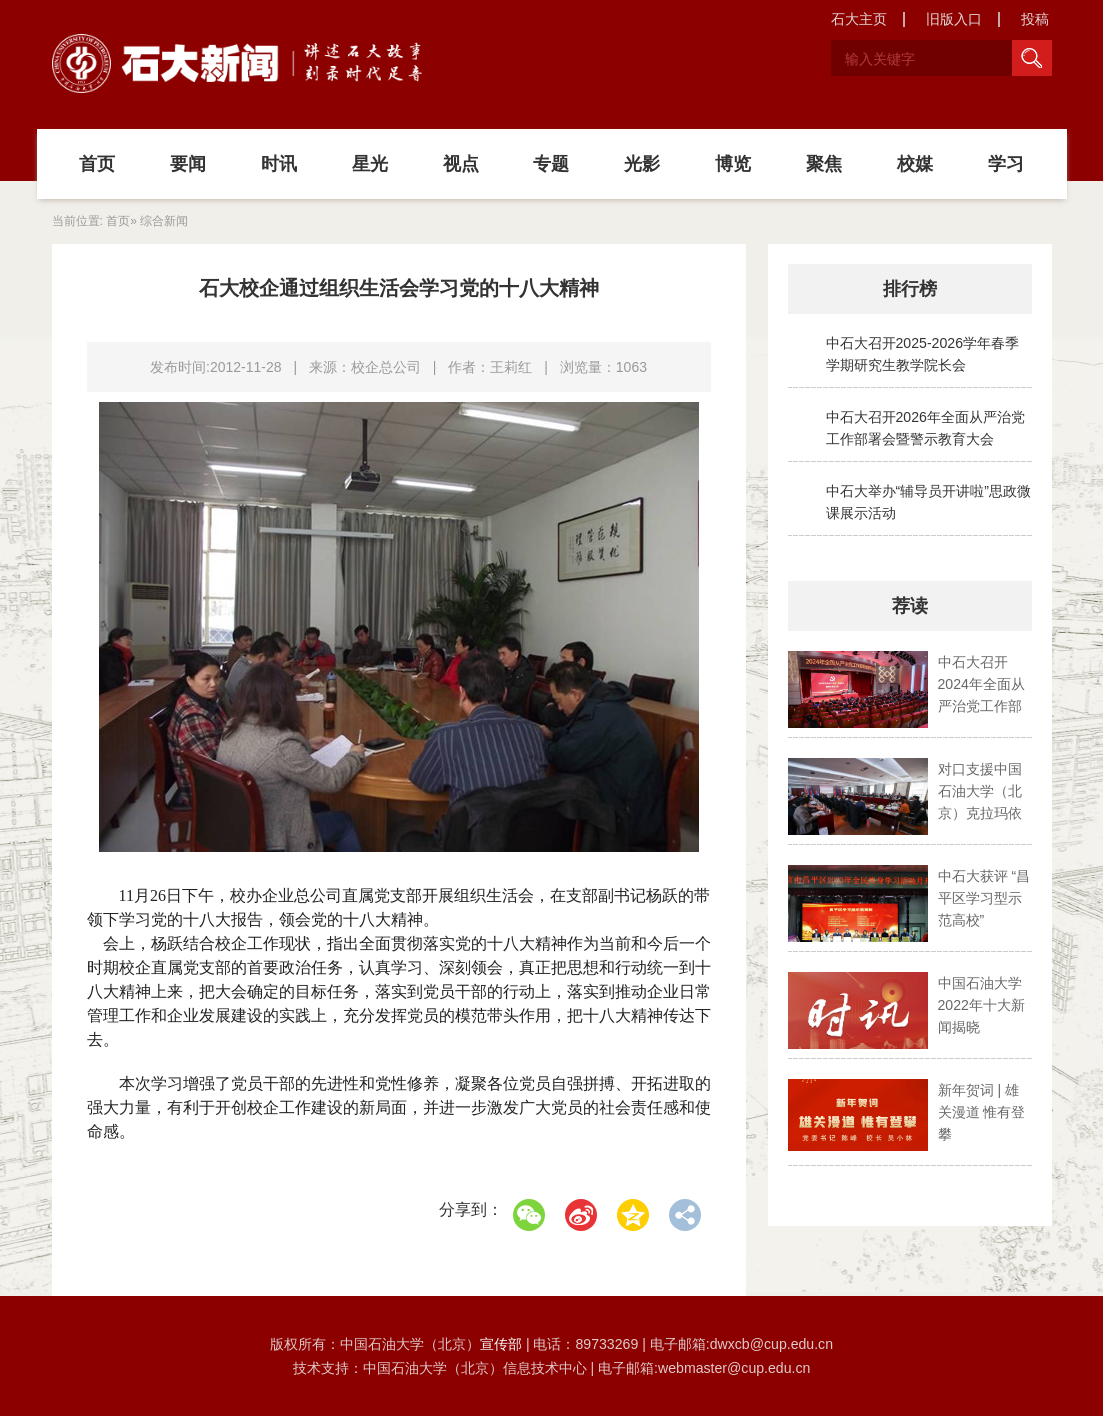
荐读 (910, 606)
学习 (1006, 164)
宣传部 (503, 1344)
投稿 (1035, 19)
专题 (551, 164)
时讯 (279, 164)
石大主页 (859, 19)
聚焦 (824, 164)
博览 (733, 164)
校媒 (915, 164)
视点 (461, 164)
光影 (642, 164)
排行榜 (910, 289)
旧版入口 (954, 19)
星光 (370, 164)
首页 (97, 164)
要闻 (188, 164)
